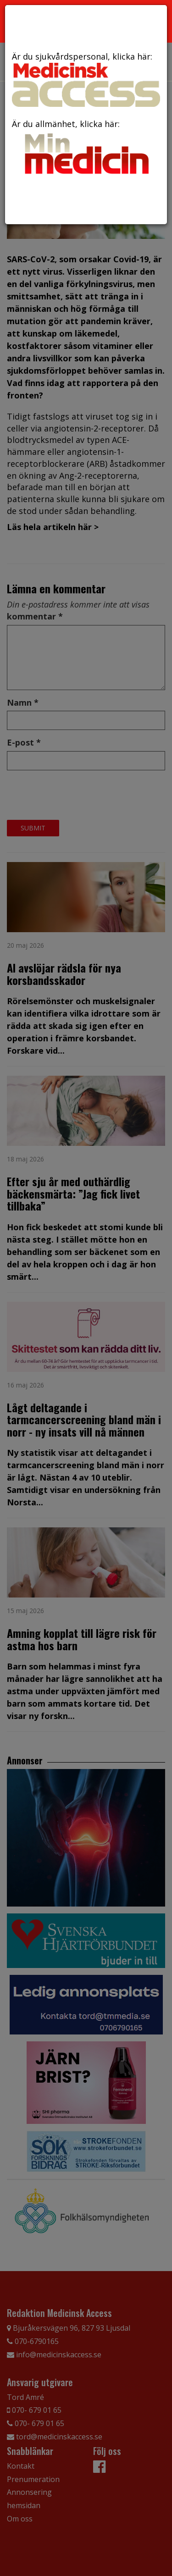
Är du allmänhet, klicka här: (86, 148)
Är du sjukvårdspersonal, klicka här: (86, 79)
